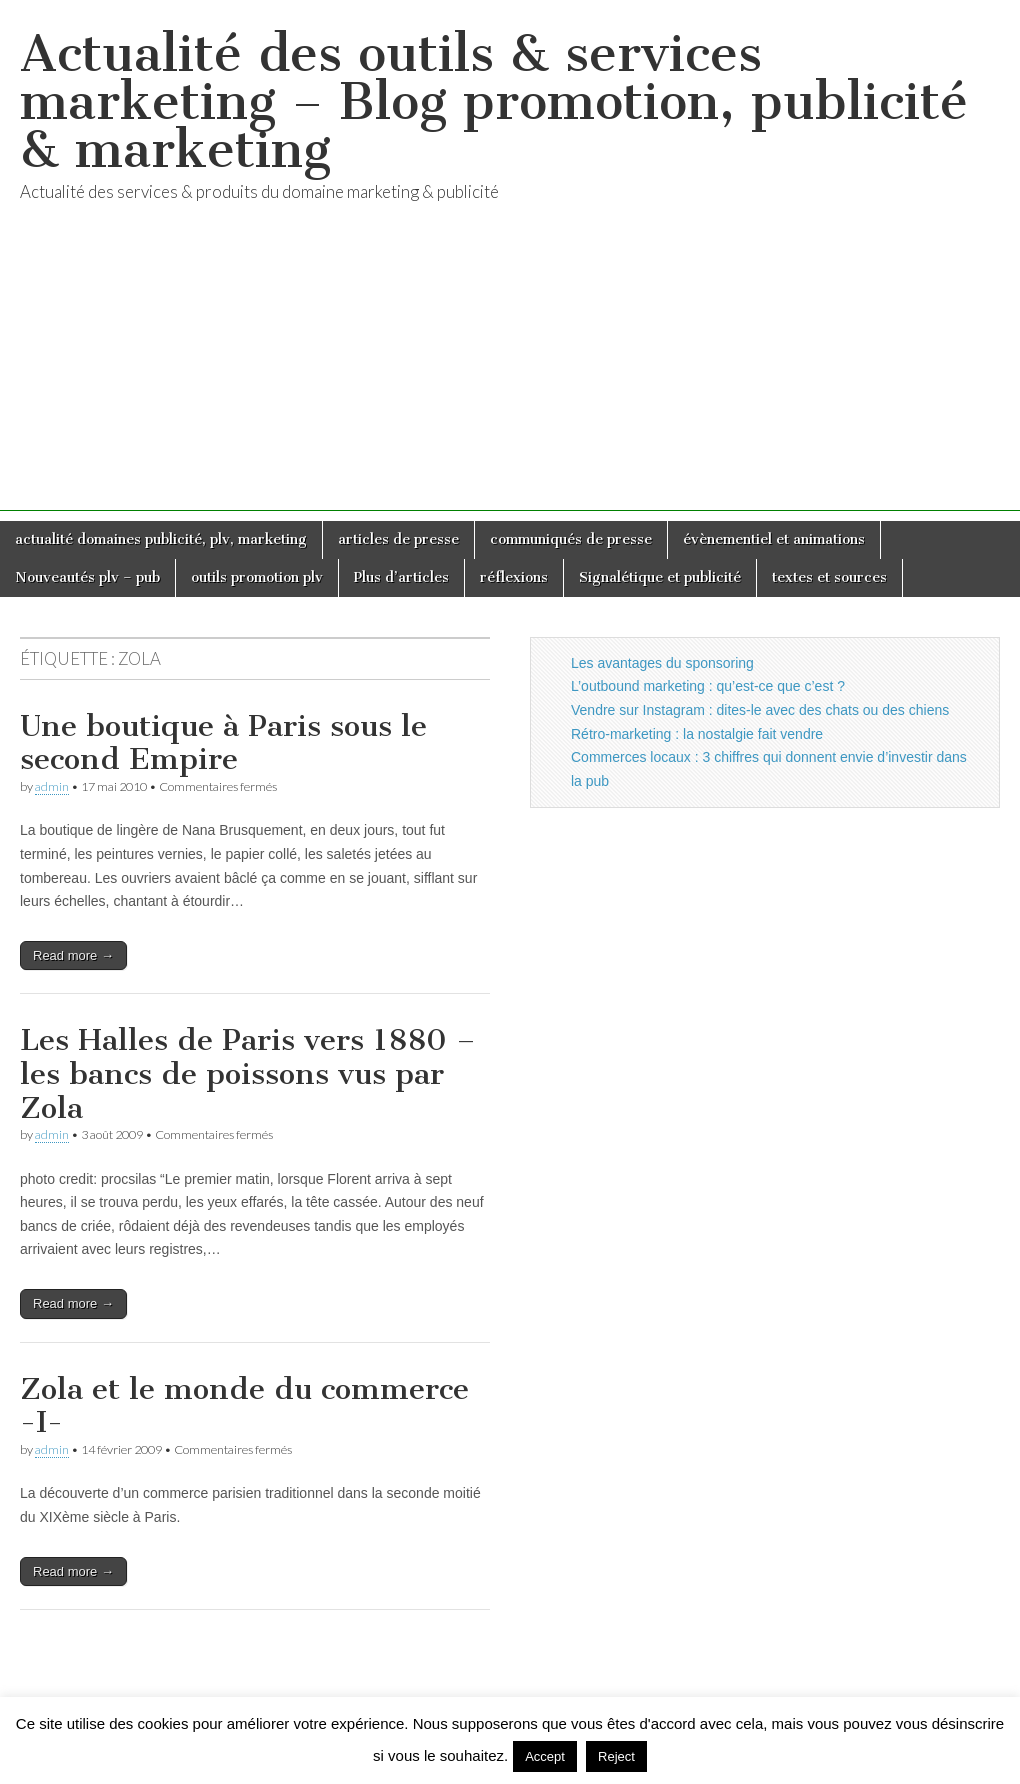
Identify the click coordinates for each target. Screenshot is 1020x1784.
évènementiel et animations (774, 539)
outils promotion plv (257, 577)
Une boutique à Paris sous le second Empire (223, 743)
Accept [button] (545, 1756)
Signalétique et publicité (660, 577)
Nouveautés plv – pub (87, 577)
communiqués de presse (571, 539)
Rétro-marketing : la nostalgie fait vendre (697, 734)
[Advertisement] (510, 371)
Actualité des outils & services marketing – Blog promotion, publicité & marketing (494, 101)
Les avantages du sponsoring (662, 663)
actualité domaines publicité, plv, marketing (161, 539)
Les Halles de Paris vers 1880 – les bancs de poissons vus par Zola (248, 1073)
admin (52, 786)
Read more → (73, 955)
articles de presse (398, 539)
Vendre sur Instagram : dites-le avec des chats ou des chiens (760, 710)
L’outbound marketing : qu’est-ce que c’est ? (708, 686)
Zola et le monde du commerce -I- (244, 1406)
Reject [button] (616, 1756)
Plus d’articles (401, 577)
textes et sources (829, 577)
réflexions (514, 577)
